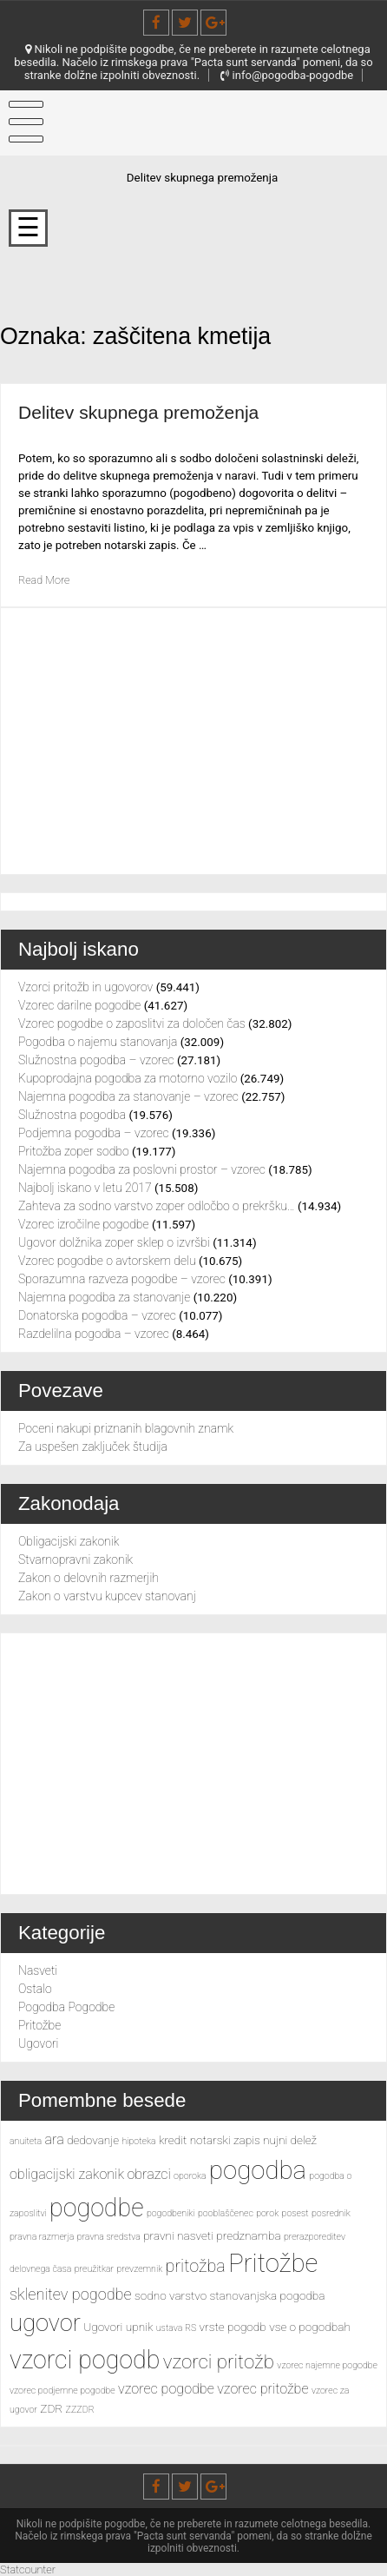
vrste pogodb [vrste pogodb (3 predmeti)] (233, 2327)
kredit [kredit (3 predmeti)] (173, 2140)
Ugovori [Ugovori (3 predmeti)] (102, 2327)
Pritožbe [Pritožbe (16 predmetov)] (273, 2263)
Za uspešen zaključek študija (92, 1447)
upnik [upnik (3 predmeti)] (140, 2327)
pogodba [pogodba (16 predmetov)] (257, 2170)
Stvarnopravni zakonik (75, 1559)
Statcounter (29, 2569)
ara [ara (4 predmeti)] (54, 2139)
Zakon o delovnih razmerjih (88, 1578)
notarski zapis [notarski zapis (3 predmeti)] (225, 2140)
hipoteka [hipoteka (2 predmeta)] (138, 2141)
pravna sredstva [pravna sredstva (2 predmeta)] (109, 2236)
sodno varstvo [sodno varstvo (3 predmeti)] (170, 2295)
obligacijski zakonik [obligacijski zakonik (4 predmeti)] (67, 2174)
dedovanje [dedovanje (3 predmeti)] (93, 2140)
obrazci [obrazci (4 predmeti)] (148, 2174)
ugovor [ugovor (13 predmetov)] (45, 2323)
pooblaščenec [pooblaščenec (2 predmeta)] (225, 2213)
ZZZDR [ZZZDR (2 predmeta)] (80, 2409)
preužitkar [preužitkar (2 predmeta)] (94, 2269)
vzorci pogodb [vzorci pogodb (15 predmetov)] (85, 2359)
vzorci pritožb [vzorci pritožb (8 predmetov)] (218, 2361)
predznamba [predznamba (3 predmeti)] (248, 2235)
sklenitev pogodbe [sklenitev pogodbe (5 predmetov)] (71, 2294)
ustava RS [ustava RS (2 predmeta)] (176, 2328)
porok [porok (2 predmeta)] (267, 2213)
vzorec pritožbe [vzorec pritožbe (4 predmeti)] (262, 2389)
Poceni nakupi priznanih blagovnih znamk (125, 1428)
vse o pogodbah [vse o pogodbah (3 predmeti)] (310, 2327)
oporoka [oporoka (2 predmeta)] (190, 2176)
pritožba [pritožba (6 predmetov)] (196, 2266)
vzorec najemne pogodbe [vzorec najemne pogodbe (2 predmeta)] (327, 2365)
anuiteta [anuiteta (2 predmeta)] (26, 2141)
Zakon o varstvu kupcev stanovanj (107, 1596)
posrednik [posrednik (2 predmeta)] (331, 2213)
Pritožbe (39, 2025)
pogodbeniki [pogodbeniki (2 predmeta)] (171, 2213)
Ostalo (35, 1989)
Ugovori (38, 2043)
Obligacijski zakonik (68, 1541)
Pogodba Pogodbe (66, 2007)
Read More (45, 579)
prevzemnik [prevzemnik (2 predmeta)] (140, 2269)
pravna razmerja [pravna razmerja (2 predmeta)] (42, 2236)
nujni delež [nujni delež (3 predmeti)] (290, 2140)
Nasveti (37, 1970)
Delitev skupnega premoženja (145, 412)
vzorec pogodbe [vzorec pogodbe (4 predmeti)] (166, 2389)
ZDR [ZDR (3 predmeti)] (51, 2408)
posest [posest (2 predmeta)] (295, 2213)
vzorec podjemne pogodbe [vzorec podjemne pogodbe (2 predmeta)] (62, 2390)
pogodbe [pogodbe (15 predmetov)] (96, 2207)
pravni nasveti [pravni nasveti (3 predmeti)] (178, 2235)
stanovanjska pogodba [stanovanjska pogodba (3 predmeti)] (267, 2295)
